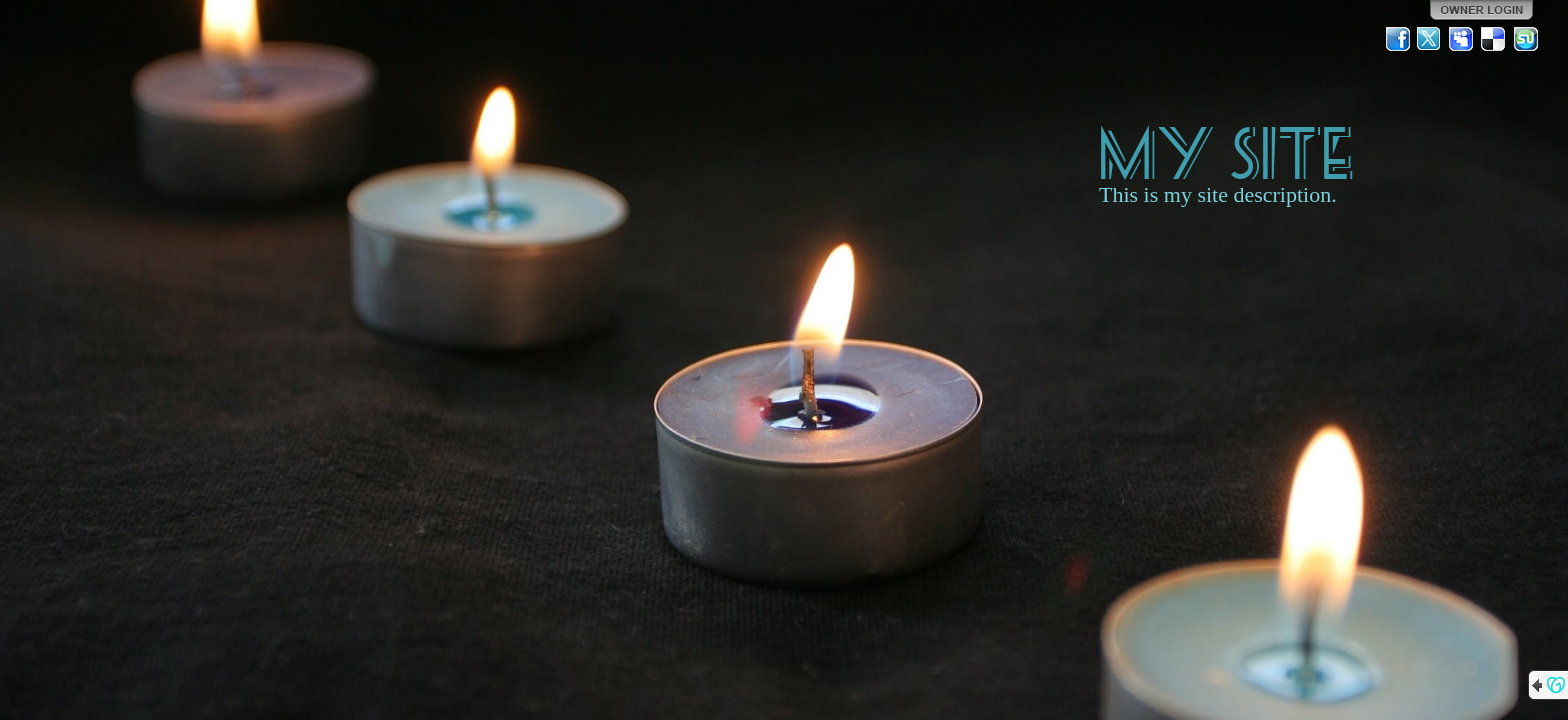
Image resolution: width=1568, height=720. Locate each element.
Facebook (1398, 39)
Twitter (1430, 39)
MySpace (1462, 39)
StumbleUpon (1526, 39)
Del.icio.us (1494, 39)
